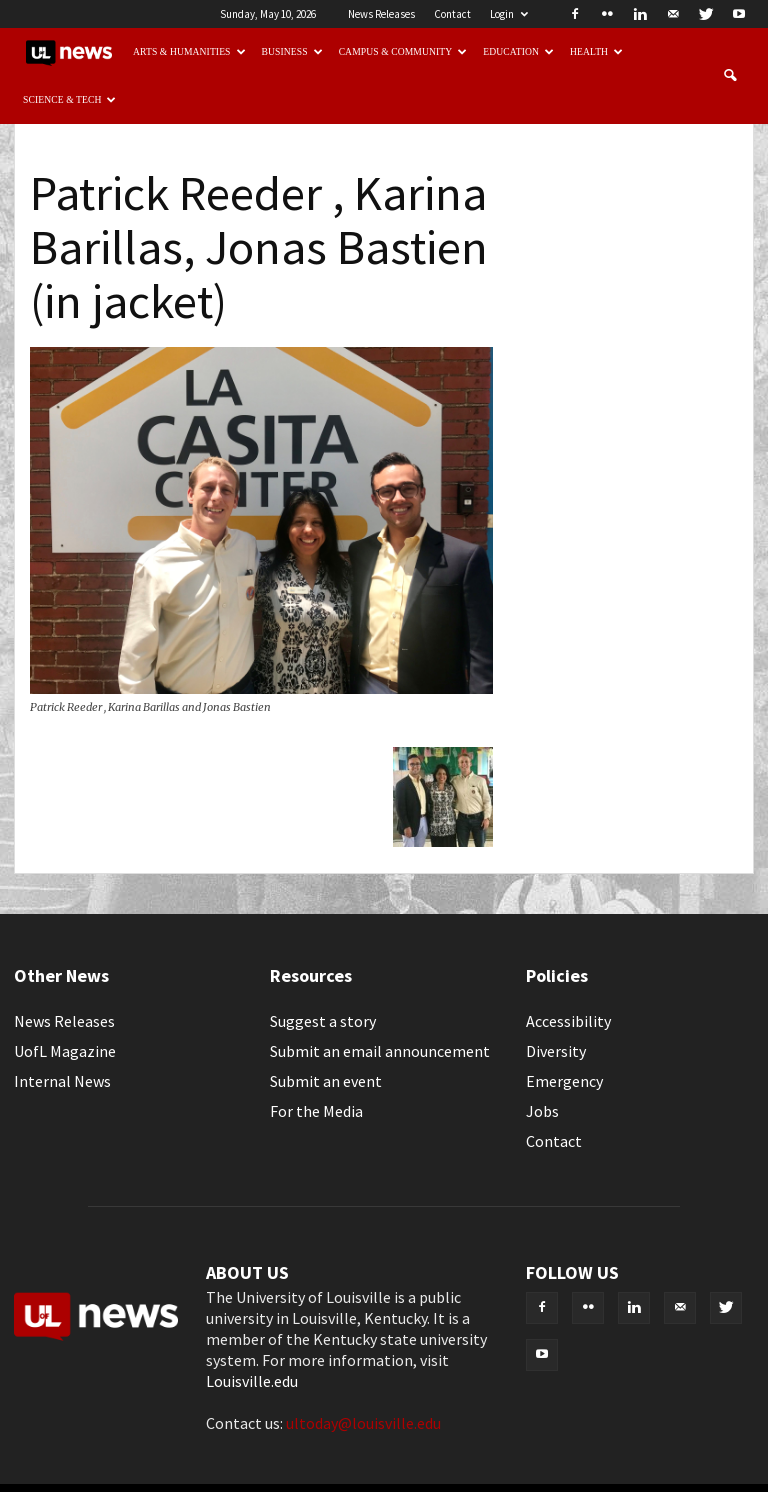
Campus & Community (403, 51)
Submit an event (326, 1081)
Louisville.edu (252, 1381)
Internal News (62, 1081)
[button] (730, 76)
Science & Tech (70, 99)
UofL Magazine (65, 1051)
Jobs (542, 1111)
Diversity (556, 1051)
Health (596, 51)
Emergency (564, 1081)
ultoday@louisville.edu (363, 1423)
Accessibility (568, 1021)
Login (509, 14)
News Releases (381, 14)
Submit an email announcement (380, 1051)
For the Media (316, 1111)
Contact (452, 14)
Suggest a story (323, 1021)
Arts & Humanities (189, 51)
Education (518, 51)
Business (292, 51)
